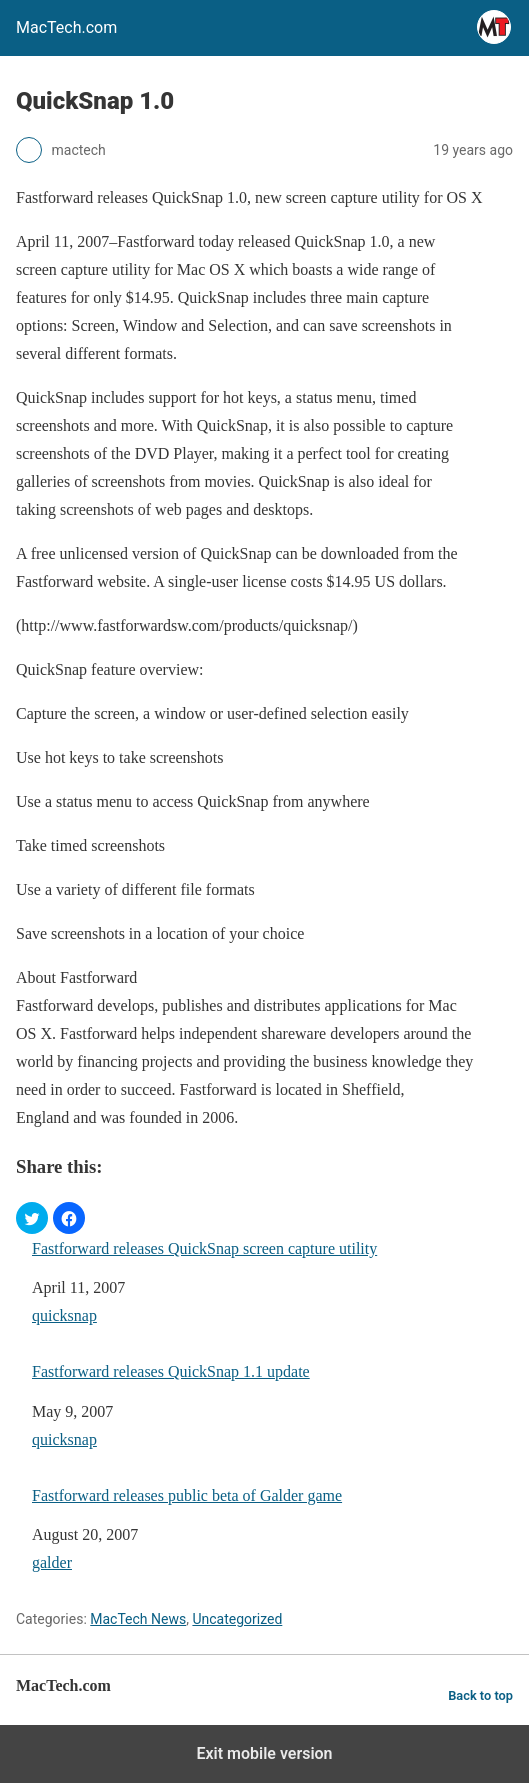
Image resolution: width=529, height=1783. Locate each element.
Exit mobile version (264, 1753)
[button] (32, 1218)
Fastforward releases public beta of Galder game (187, 1495)
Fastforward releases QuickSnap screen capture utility (204, 1248)
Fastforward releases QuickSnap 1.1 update (171, 1371)
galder (52, 1562)
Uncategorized (237, 1619)
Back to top (480, 1695)
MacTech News (138, 1619)
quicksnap (64, 1315)
